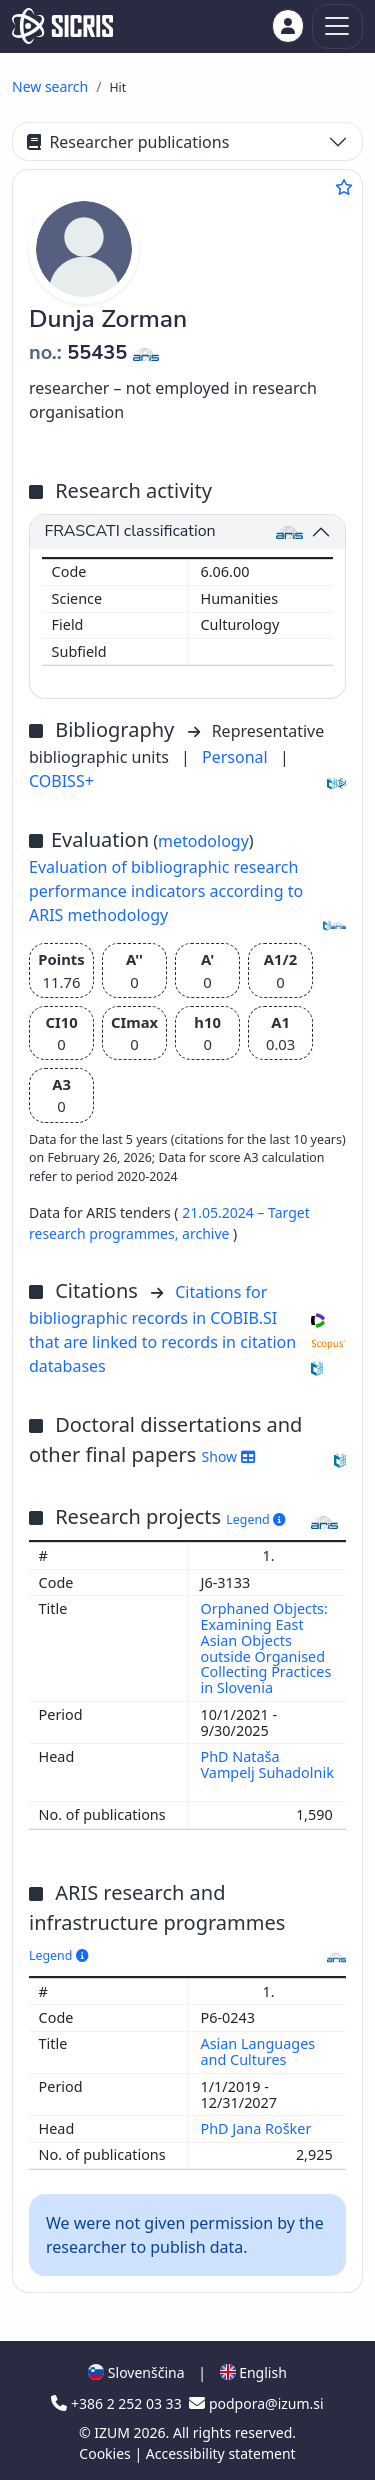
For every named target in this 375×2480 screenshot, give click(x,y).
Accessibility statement (221, 2453)
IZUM (113, 2432)
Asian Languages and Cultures (258, 2051)
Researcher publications (128, 142)
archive (207, 1233)
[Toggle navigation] (337, 26)
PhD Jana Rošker (258, 2128)
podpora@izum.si (256, 2403)
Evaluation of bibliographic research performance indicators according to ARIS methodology (166, 891)
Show (228, 1456)
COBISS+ (61, 781)
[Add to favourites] (344, 187)
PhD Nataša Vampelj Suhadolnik (267, 1764)
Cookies (106, 2453)
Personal (237, 757)
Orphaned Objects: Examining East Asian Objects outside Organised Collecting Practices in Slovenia (266, 1648)
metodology (203, 841)
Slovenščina (136, 2372)
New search (50, 86)
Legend (255, 1519)
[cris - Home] (62, 26)
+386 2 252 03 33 (118, 2403)
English (253, 2372)
